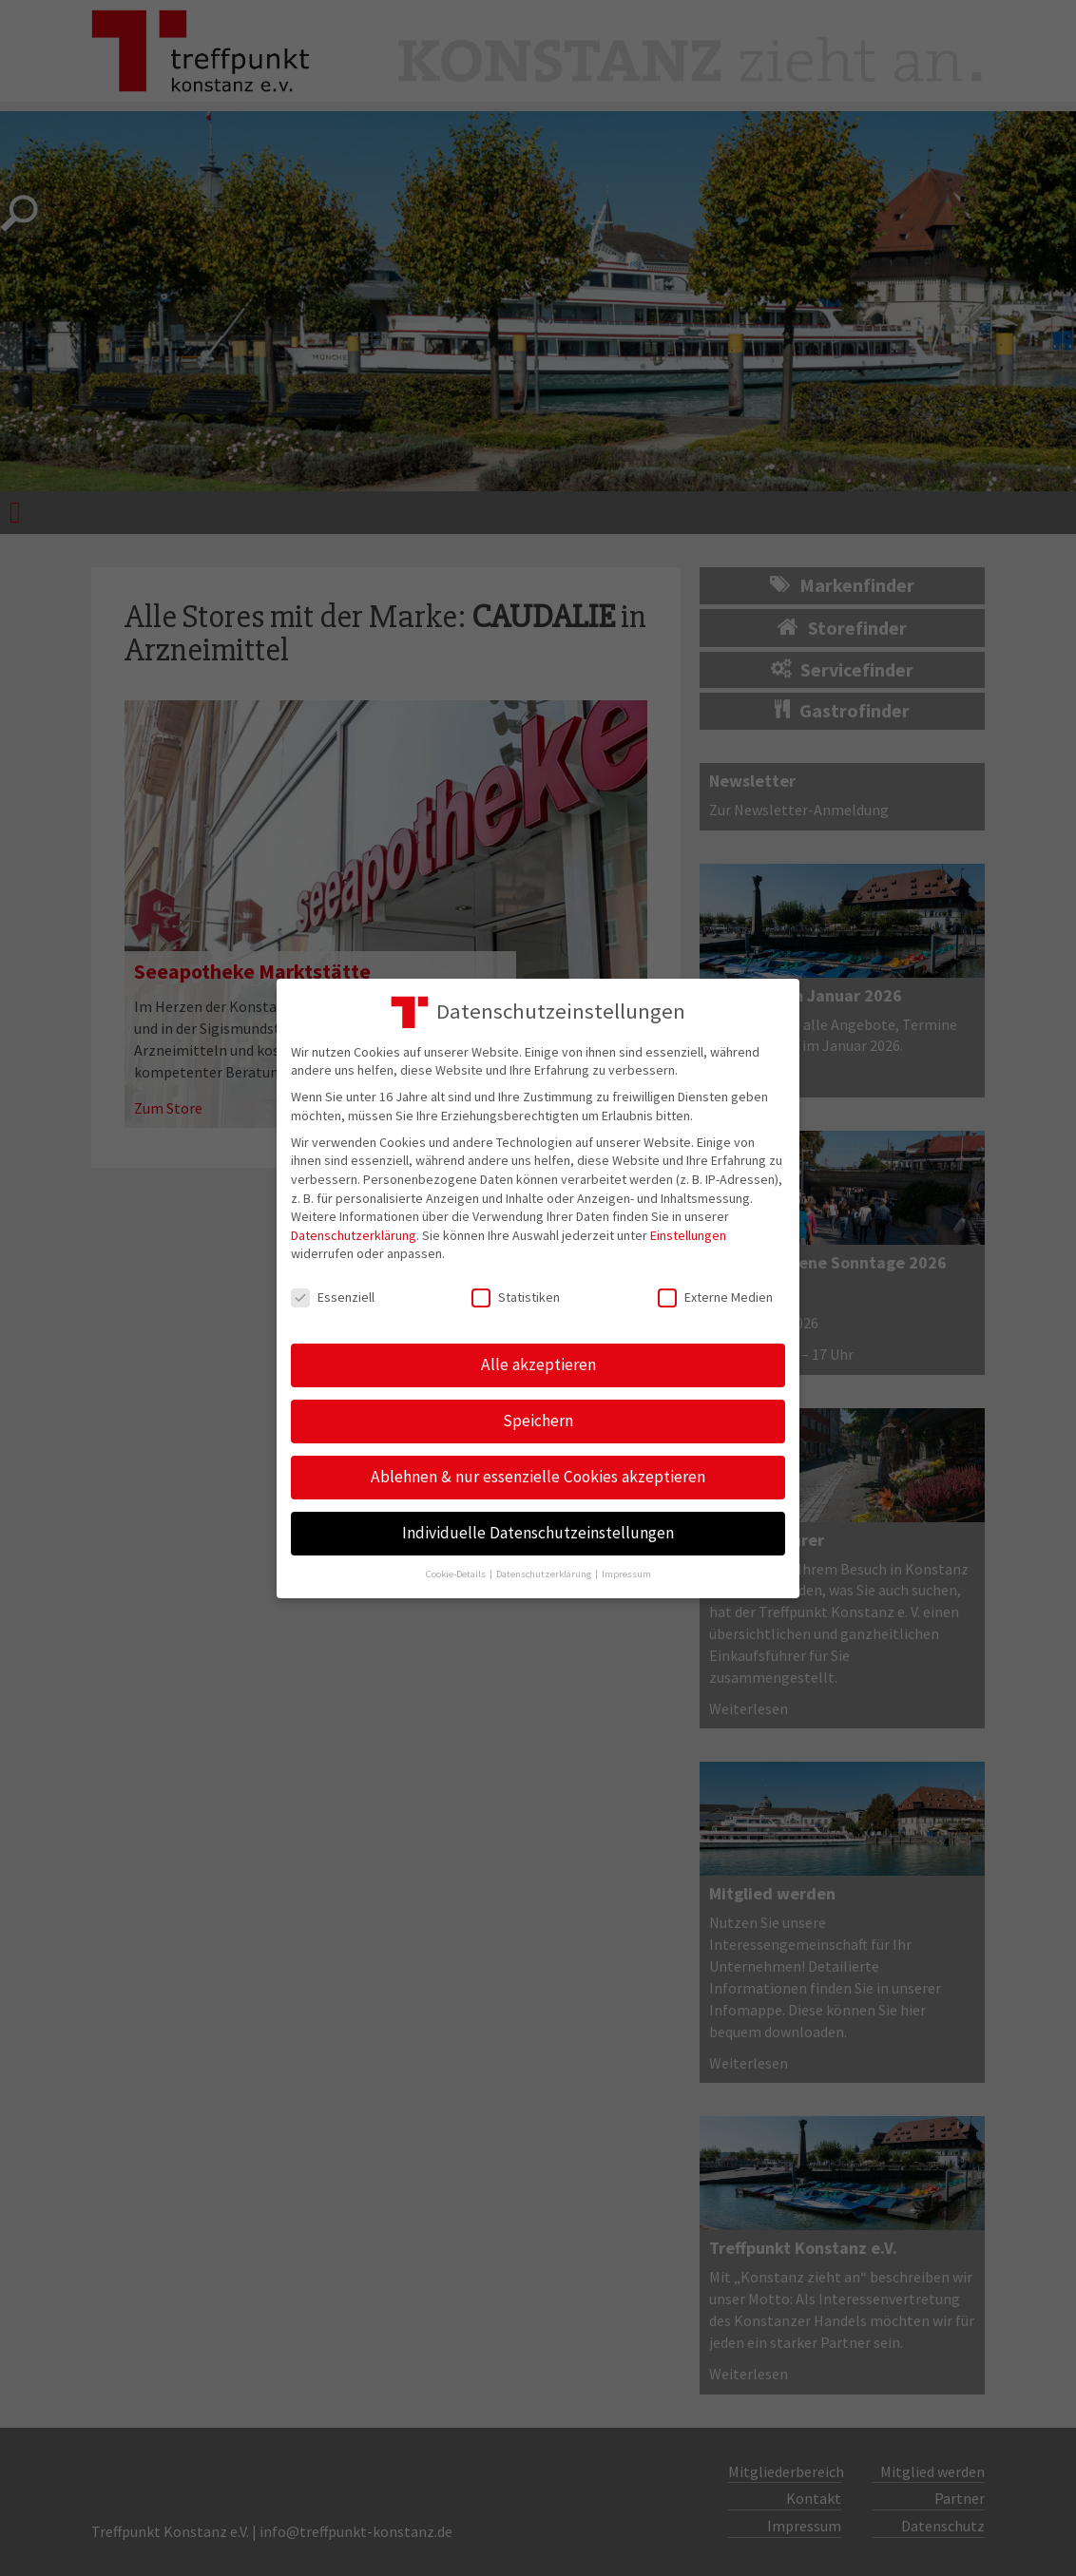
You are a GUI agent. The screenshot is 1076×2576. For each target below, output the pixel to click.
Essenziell (333, 1297)
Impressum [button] (626, 1574)
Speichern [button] (538, 1420)
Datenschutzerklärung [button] (544, 1574)
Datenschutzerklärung (353, 1235)
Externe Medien (715, 1297)
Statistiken (515, 1297)
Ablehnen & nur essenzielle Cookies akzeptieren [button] (538, 1476)
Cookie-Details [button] (457, 1574)
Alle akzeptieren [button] (538, 1364)
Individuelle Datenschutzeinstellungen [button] (538, 1532)
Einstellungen (688, 1235)
